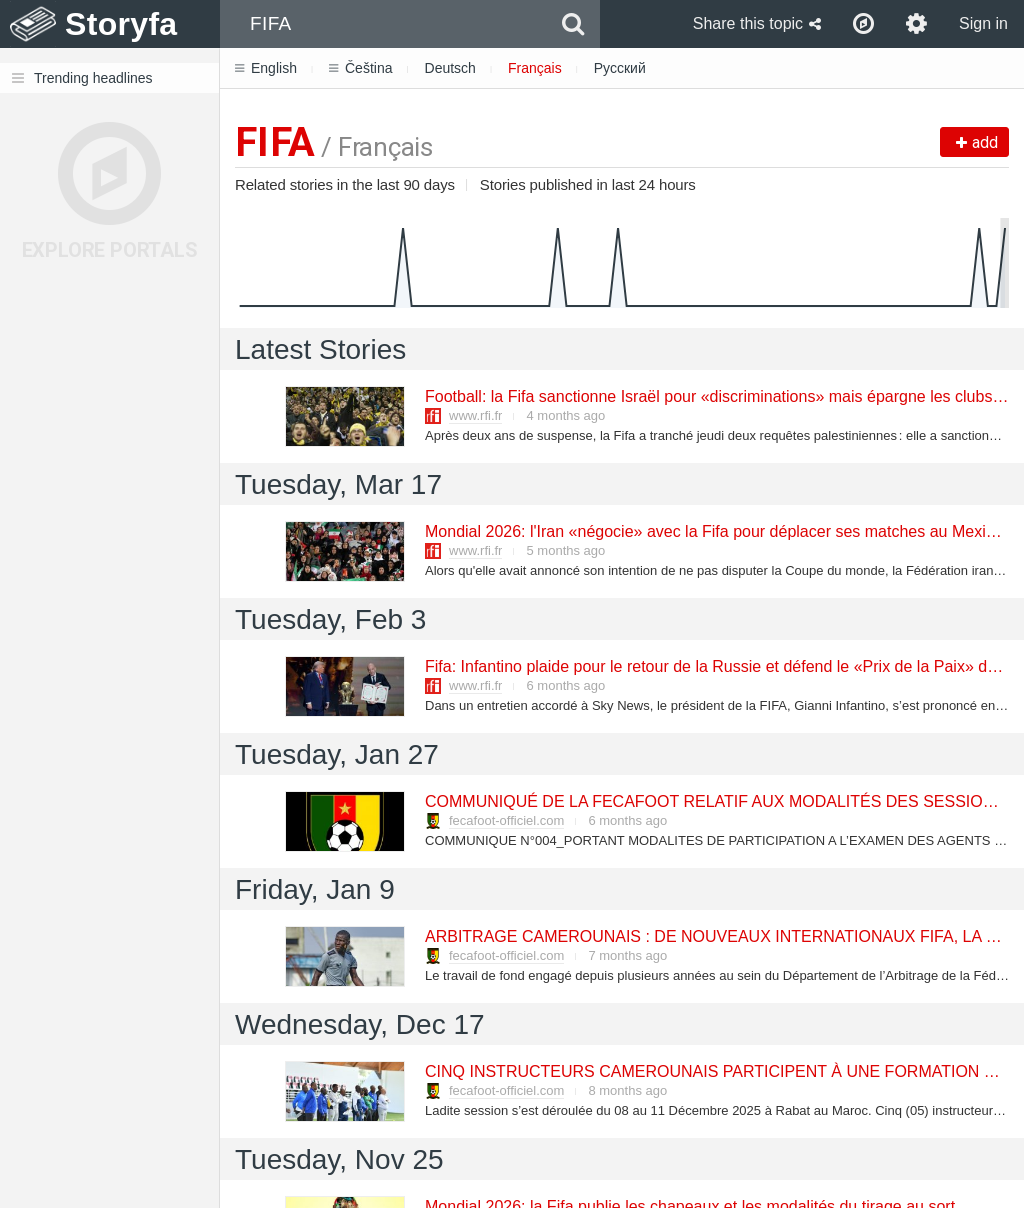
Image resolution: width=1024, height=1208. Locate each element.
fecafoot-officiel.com (506, 820)
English (266, 68)
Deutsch (450, 68)
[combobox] (383, 24)
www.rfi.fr (475, 415)
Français (535, 68)
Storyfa (121, 24)
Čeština (360, 68)
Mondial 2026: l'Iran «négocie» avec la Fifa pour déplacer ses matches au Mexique (717, 531)
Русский (620, 68)
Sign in (983, 23)
